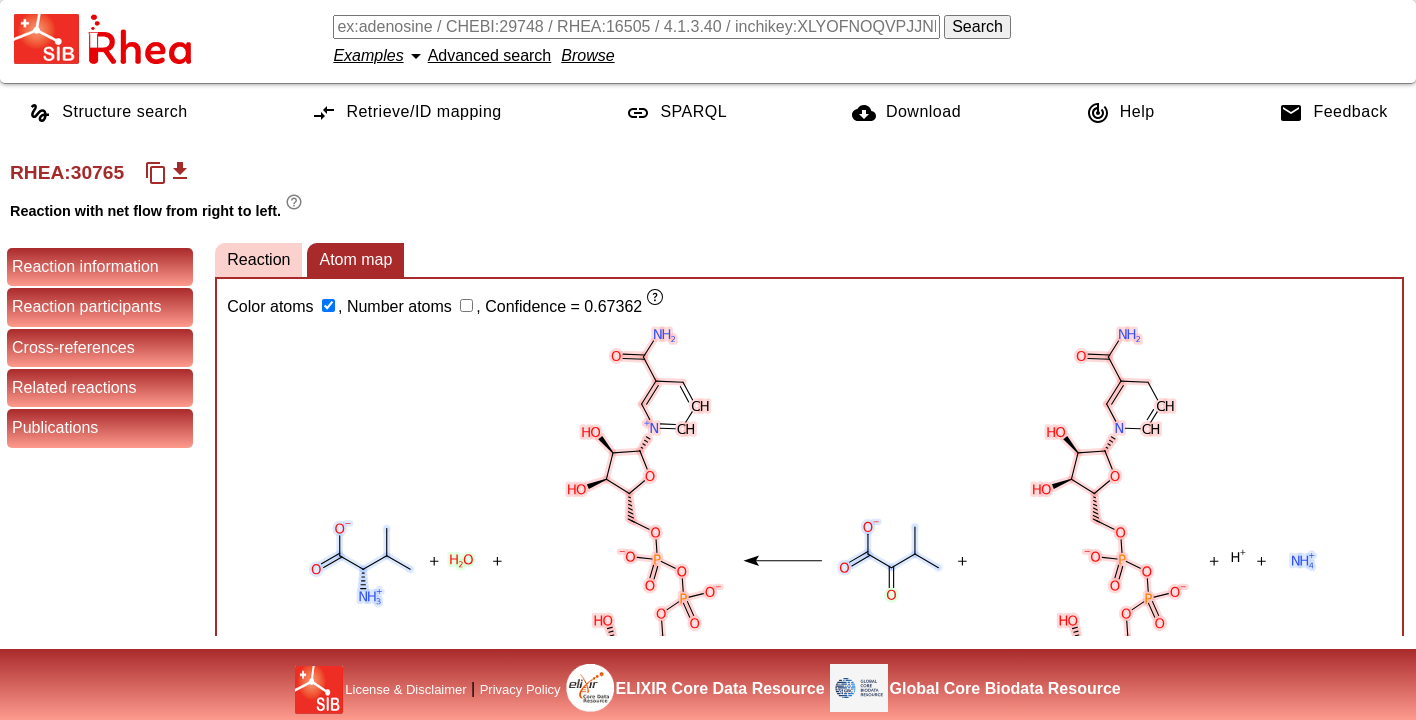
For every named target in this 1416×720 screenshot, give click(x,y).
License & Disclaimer (405, 689)
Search (977, 26)
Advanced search (490, 55)
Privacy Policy (520, 689)
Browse (587, 55)
